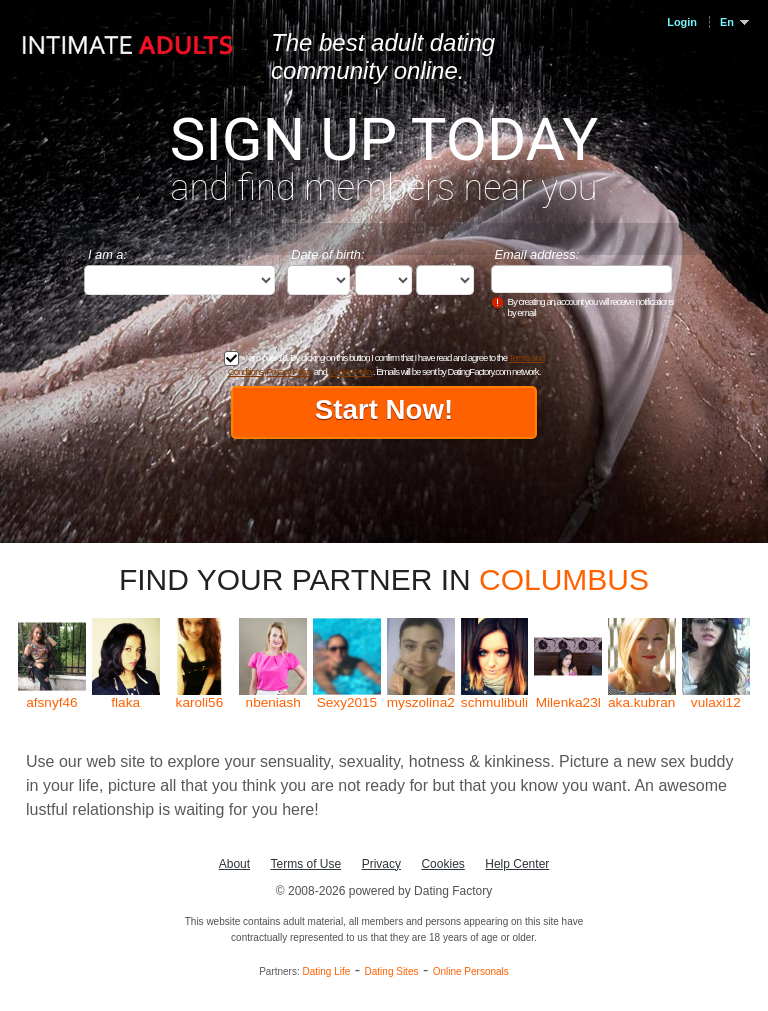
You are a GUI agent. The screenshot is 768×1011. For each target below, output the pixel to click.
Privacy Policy (289, 371)
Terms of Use (306, 864)
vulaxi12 (716, 702)
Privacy (381, 864)
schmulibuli (494, 702)
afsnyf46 (51, 702)
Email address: (537, 254)
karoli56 (200, 702)
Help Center (517, 864)
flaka (125, 702)
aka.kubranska (642, 702)
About (234, 864)
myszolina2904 (421, 702)
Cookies (442, 864)
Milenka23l (568, 702)
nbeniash (273, 702)
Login (682, 22)
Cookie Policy (350, 371)
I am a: (107, 254)
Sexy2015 (347, 702)
